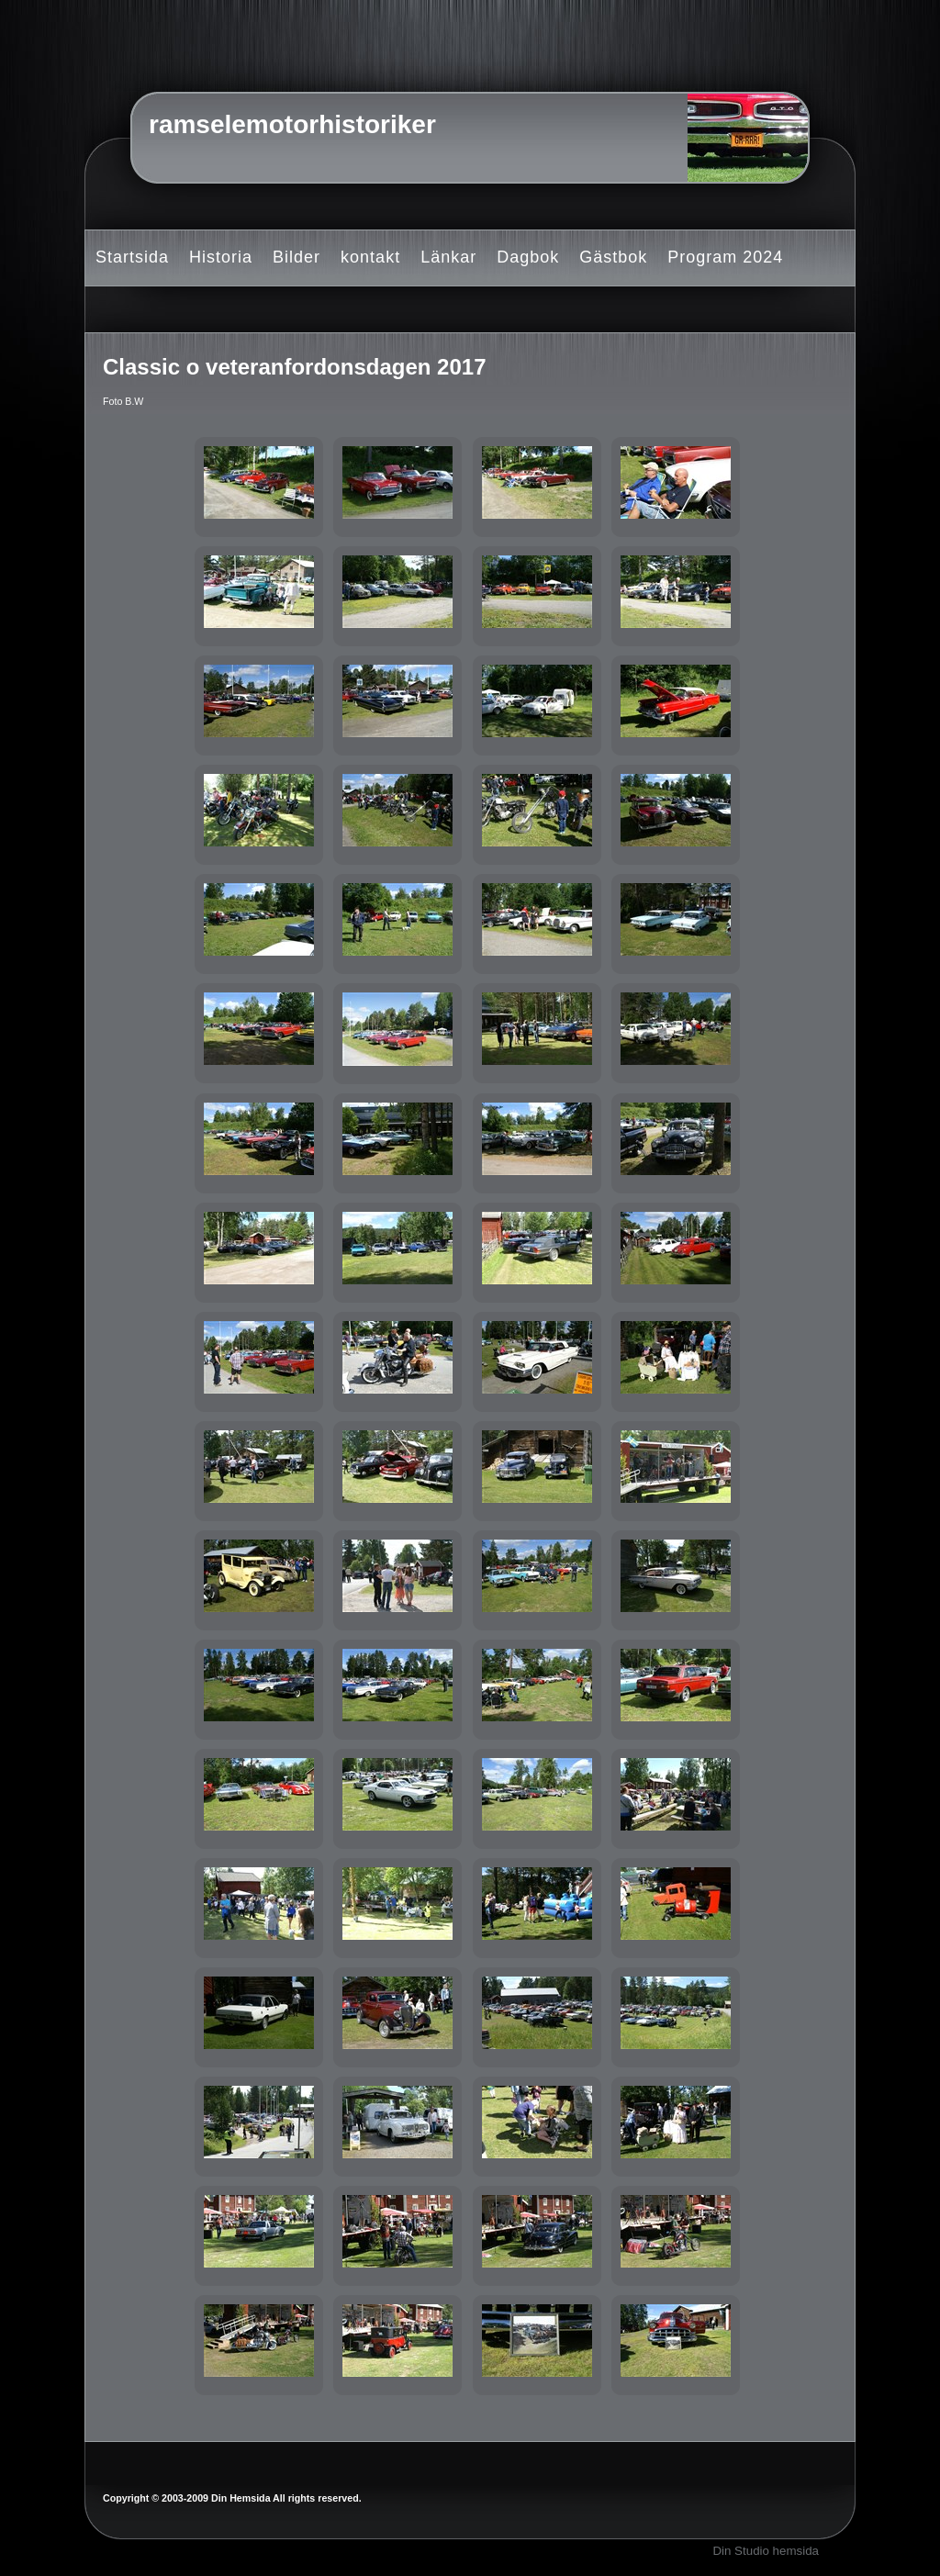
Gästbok (613, 257)
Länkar (448, 257)
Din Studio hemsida (765, 2551)
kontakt (370, 257)
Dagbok (528, 257)
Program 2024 (725, 257)
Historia (220, 257)
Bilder (296, 257)
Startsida (132, 257)
